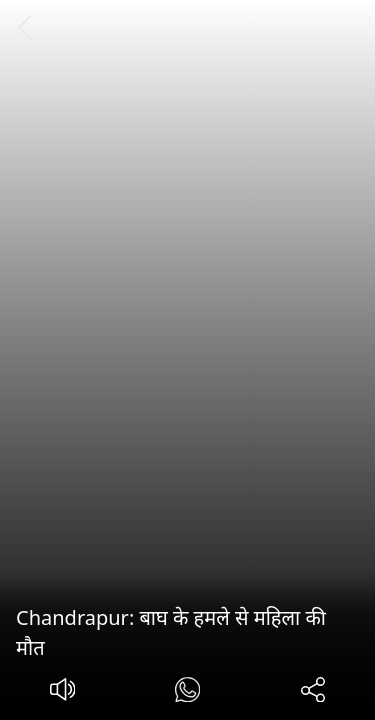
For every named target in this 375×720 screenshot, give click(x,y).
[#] (187, 692)
